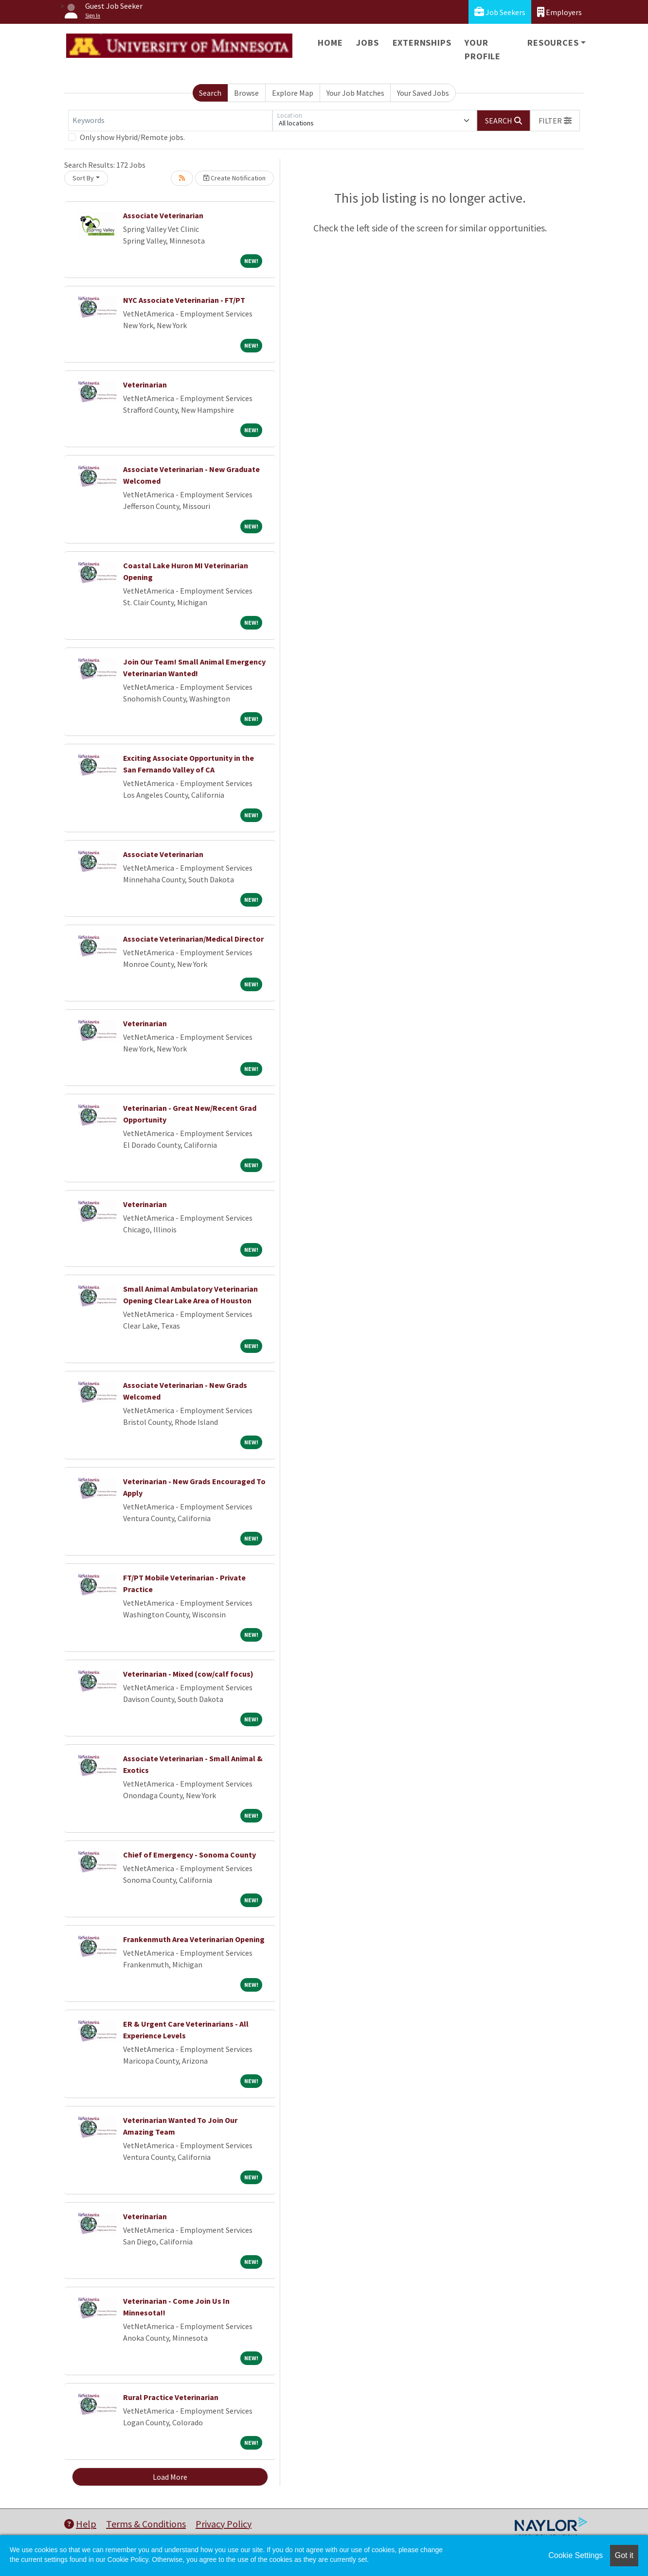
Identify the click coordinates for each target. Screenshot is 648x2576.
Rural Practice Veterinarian (170, 2397)
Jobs (367, 42)
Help (80, 2524)
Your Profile (483, 49)
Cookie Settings (575, 2555)
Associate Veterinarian (163, 215)
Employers (559, 12)
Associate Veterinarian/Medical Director (193, 939)
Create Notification (234, 178)
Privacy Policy (224, 2524)
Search (210, 93)
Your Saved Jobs (423, 93)
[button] (555, 120)
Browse (246, 93)
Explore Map (292, 93)
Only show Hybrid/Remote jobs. (132, 137)
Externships (422, 42)
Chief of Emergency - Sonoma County (189, 1854)
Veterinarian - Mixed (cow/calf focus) (188, 1674)
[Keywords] (170, 120)
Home (330, 42)
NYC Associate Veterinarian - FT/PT (184, 300)
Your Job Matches (355, 93)
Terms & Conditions (146, 2524)
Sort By (83, 178)
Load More (170, 2477)
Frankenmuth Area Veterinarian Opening (194, 1939)
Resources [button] (552, 42)
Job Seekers (499, 12)
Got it (624, 2555)
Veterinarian (145, 384)
